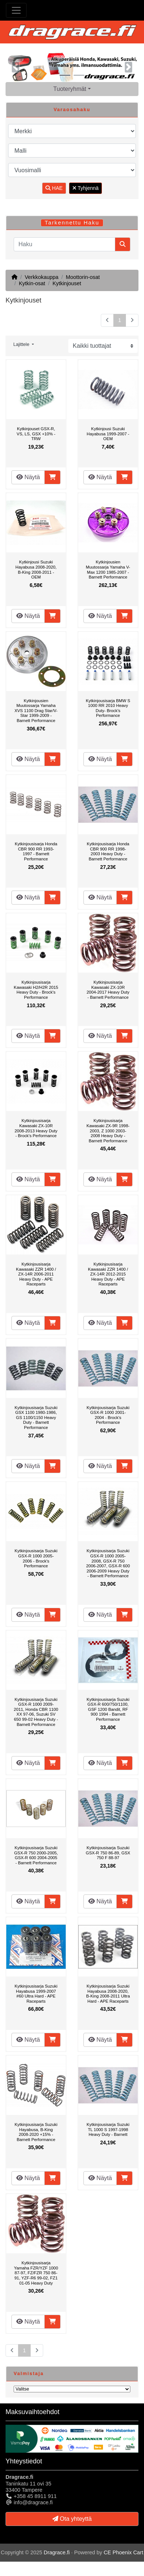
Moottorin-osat (83, 277)
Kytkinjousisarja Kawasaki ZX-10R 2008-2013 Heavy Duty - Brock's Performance (36, 1128)
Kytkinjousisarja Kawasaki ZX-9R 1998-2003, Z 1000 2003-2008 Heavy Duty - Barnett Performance (107, 1130)
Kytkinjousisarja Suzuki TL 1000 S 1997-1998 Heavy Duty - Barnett (108, 2129)
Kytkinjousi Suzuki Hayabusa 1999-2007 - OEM (108, 434)
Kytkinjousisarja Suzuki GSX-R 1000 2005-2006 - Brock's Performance (36, 1558)
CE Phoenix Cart (123, 2552)
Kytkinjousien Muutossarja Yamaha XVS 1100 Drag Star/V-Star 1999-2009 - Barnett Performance (36, 710)
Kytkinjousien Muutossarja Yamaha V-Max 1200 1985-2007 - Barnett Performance (108, 569)
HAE (54, 188)
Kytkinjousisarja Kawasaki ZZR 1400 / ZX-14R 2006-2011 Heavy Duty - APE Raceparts (36, 1274)
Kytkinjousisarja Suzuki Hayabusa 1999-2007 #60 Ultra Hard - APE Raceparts (36, 1993)
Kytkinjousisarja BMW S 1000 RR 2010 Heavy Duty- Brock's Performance (108, 708)
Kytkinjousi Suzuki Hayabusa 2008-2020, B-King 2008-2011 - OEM (36, 569)
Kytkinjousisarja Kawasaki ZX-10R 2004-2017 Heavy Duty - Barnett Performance (108, 989)
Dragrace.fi (56, 2552)
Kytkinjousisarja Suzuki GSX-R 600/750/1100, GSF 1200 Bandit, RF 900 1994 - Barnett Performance (108, 1709)
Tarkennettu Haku (72, 223)
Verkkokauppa (41, 277)
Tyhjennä (85, 188)
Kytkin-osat (32, 283)
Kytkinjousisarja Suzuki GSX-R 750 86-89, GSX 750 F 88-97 (108, 1853)
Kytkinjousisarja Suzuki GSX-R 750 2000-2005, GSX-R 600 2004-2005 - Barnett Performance (36, 1855)
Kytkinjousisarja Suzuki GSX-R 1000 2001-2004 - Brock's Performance (108, 1415)
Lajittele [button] (22, 344)
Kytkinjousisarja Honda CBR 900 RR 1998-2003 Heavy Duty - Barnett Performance (108, 851)
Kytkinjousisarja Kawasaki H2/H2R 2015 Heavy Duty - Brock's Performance (36, 989)
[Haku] (64, 244)
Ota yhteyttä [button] (72, 2519)
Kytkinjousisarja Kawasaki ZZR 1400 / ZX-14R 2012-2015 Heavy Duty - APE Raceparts (108, 1274)
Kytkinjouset (66, 283)
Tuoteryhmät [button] (69, 89)
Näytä (28, 477)
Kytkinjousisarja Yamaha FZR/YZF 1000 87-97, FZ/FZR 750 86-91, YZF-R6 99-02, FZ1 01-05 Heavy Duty (36, 2273)
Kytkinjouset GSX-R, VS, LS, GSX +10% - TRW (36, 434)
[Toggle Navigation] (16, 10)
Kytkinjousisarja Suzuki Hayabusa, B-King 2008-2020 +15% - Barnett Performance (36, 2132)
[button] (15, 67)
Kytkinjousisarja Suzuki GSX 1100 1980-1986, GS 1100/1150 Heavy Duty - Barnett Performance (36, 1417)
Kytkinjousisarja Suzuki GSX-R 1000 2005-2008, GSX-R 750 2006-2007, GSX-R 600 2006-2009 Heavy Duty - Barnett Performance (108, 1563)
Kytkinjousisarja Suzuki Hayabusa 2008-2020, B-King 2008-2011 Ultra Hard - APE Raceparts (108, 1993)
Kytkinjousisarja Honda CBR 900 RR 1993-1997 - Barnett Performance (36, 851)
